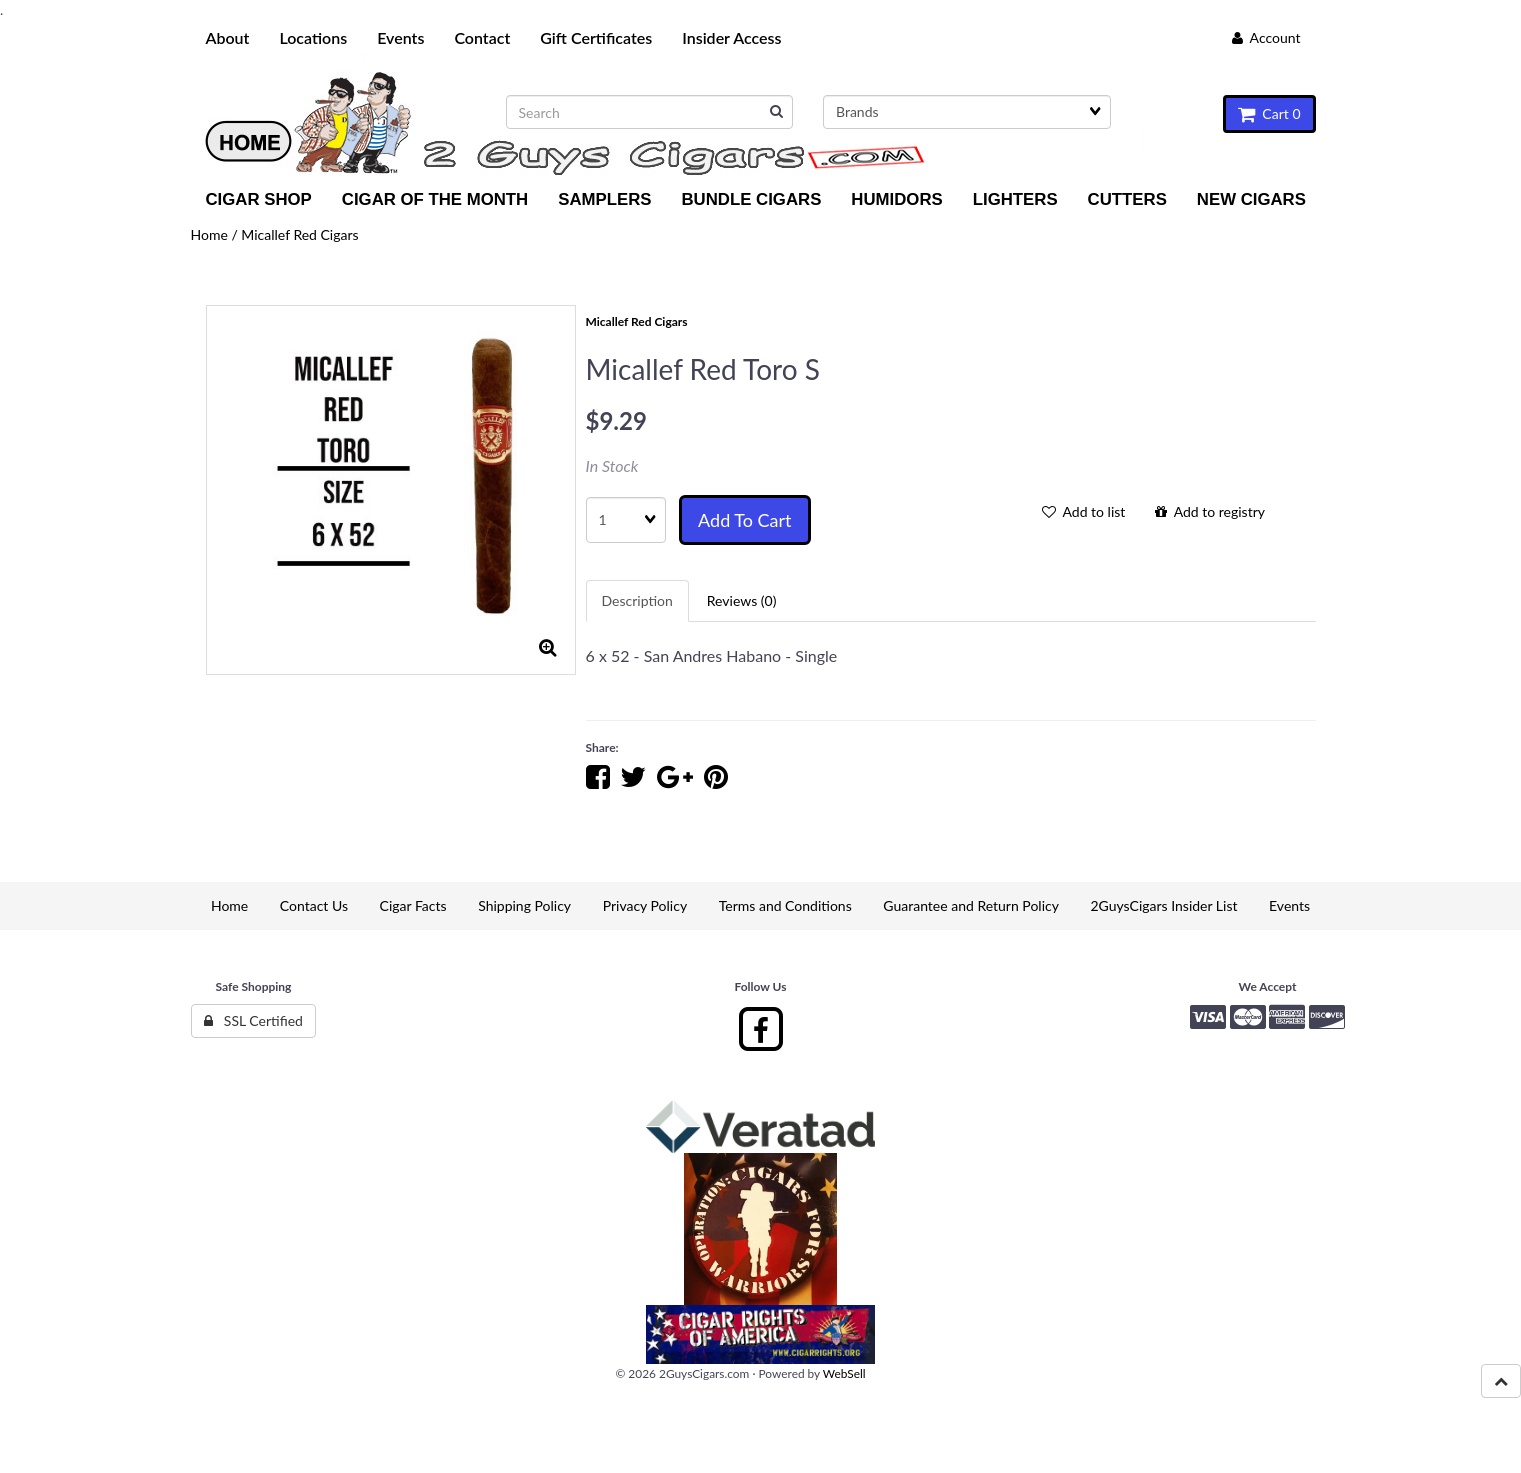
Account (1266, 37)
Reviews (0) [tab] (742, 600)
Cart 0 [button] (1269, 113)
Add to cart (744, 520)
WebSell (844, 1373)
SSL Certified (253, 1020)
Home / (216, 234)
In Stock (612, 465)
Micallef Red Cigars (299, 234)
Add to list (1084, 511)
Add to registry (1210, 511)
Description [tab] (637, 600)
